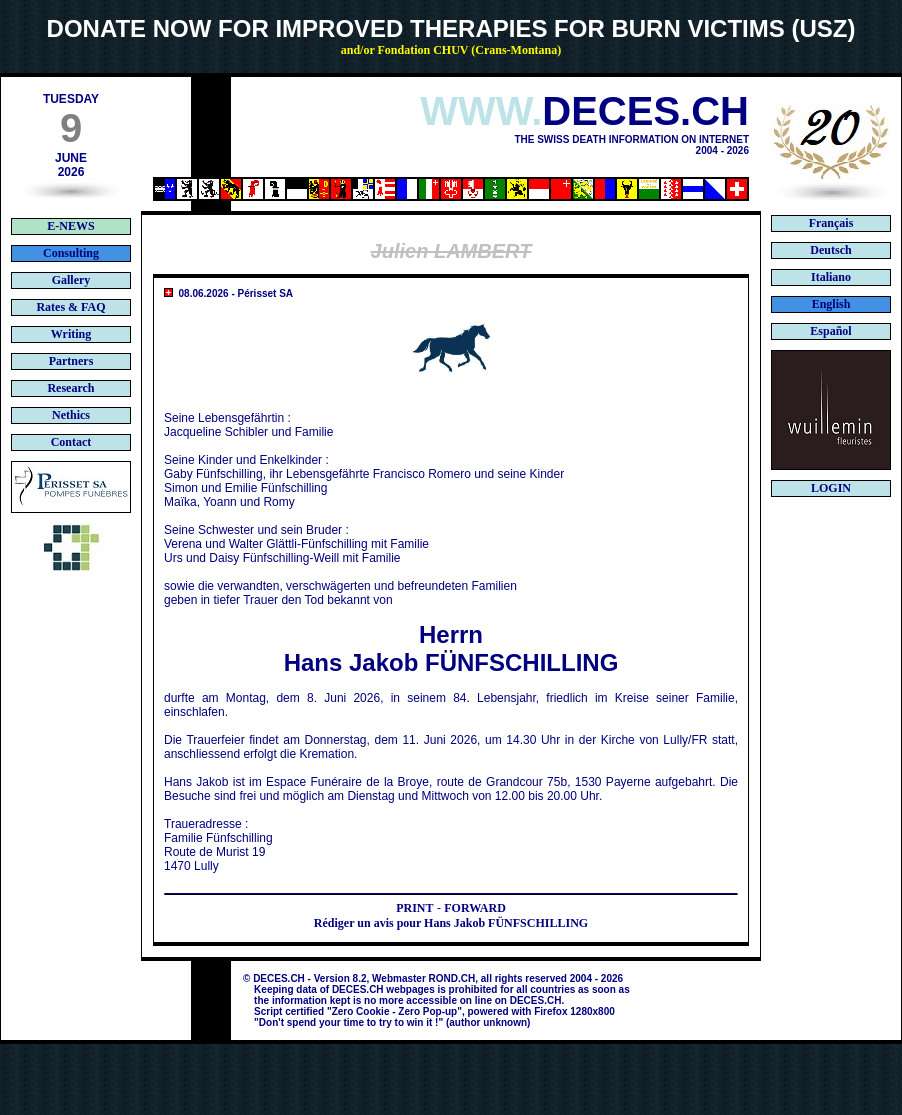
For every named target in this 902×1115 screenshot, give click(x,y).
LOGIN (831, 488)
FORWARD (475, 908)
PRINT (414, 908)
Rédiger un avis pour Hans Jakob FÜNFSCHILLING (451, 923)
